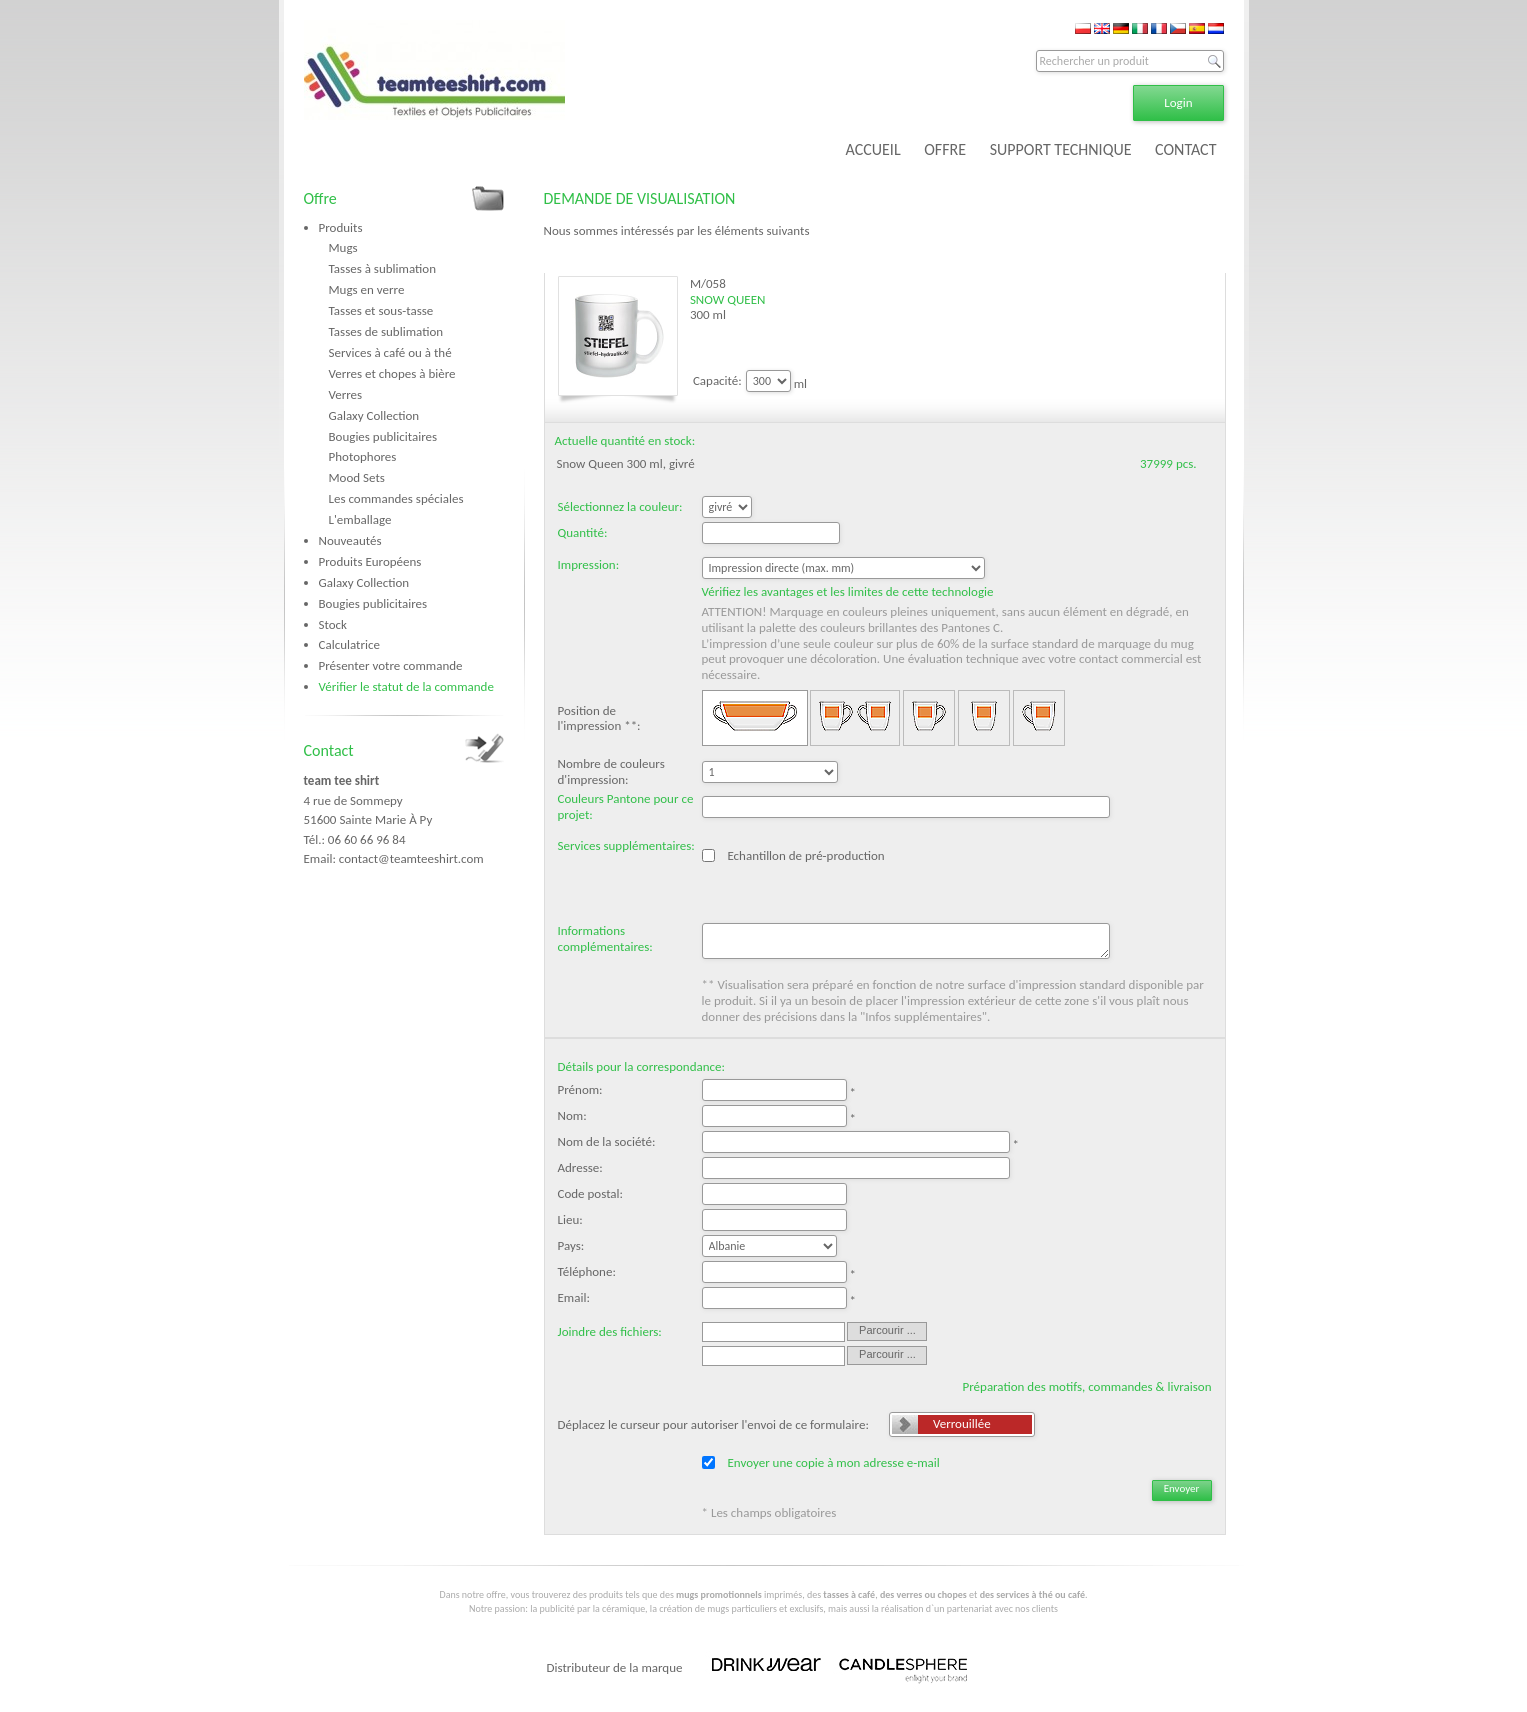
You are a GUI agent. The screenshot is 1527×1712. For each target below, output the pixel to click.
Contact (329, 750)
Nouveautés (350, 540)
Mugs (343, 247)
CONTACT (1185, 149)
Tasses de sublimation (386, 331)
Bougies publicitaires (383, 436)
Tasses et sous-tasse (381, 310)
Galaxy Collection (374, 415)
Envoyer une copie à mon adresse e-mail (833, 1462)
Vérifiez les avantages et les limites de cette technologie (848, 591)
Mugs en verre (367, 289)
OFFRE (945, 149)
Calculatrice (349, 644)
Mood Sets (357, 477)
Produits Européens (370, 561)
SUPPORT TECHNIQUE (1061, 149)
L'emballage (360, 519)
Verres (346, 394)
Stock (333, 624)
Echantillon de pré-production (805, 855)
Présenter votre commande (391, 665)
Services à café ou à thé (390, 352)
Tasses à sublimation (383, 268)
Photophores (363, 456)
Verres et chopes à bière (392, 373)
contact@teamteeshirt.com (411, 858)
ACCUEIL (873, 149)
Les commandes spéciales (396, 498)
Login (1178, 102)
